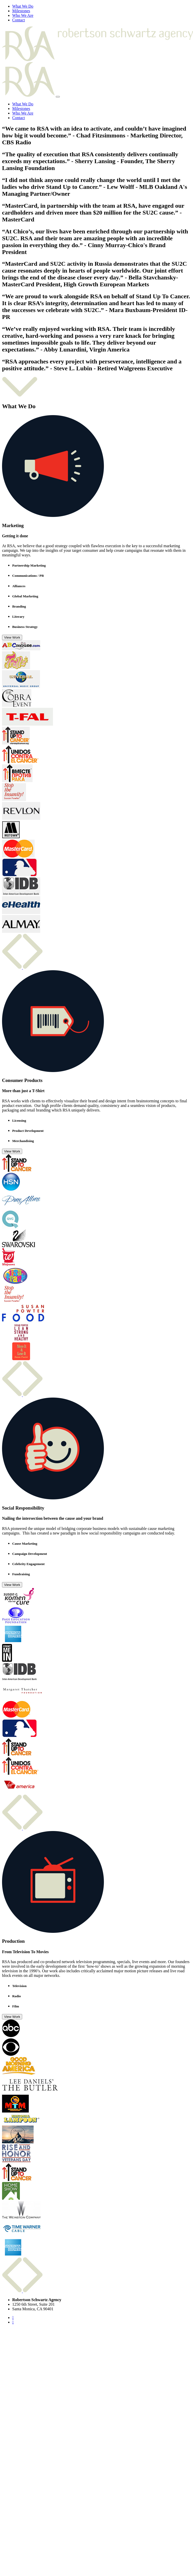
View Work (12, 637)
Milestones (21, 11)
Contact (18, 20)
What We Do (22, 6)
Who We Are (22, 15)
